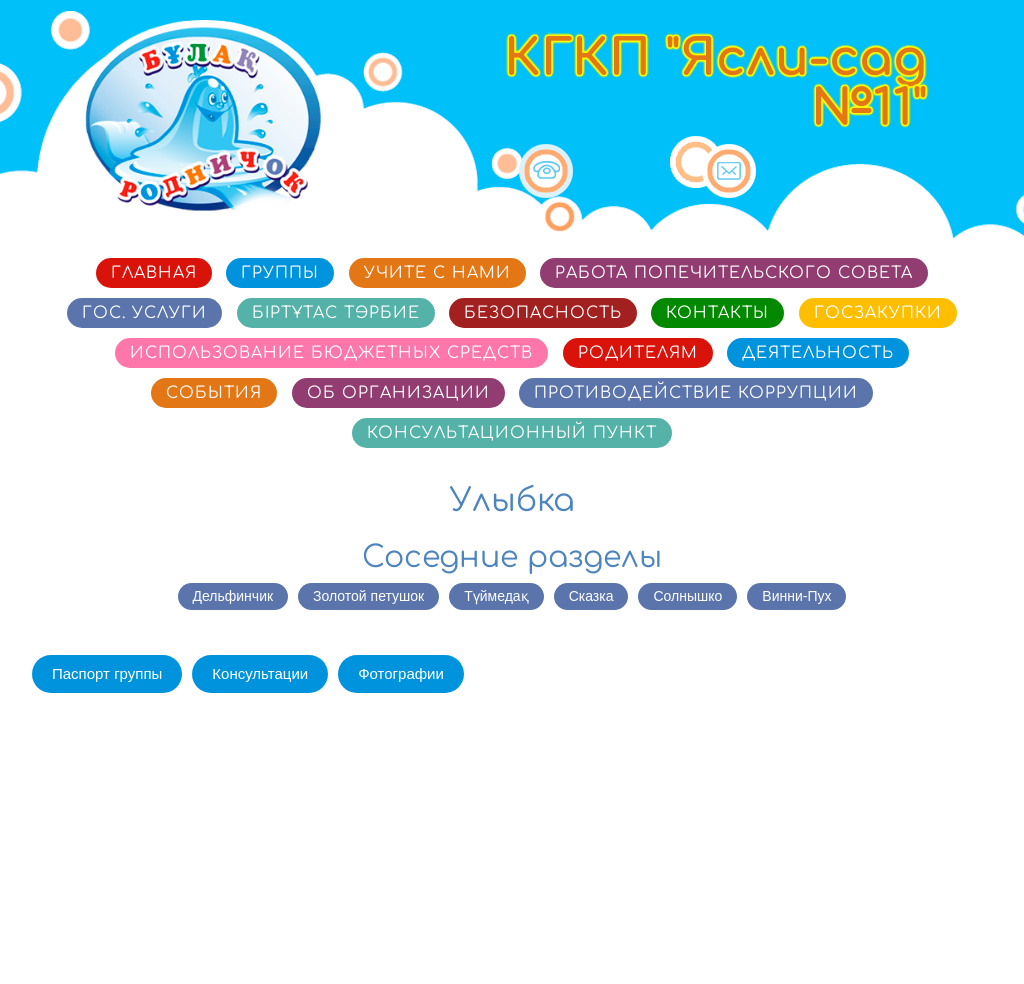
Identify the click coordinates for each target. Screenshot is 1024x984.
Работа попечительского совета (734, 273)
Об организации (398, 393)
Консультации (260, 673)
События (214, 393)
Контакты (717, 313)
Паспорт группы (107, 673)
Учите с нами (437, 273)
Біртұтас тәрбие (336, 313)
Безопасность (543, 313)
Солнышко (687, 596)
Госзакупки (878, 313)
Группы (280, 273)
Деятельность (818, 353)
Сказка (591, 596)
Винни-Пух (796, 596)
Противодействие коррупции (696, 393)
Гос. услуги (144, 313)
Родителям (638, 353)
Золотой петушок (368, 596)
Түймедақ (496, 596)
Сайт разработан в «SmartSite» (881, 928)
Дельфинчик (233, 596)
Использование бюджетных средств (331, 353)
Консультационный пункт (512, 433)
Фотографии (401, 673)
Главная (154, 273)
